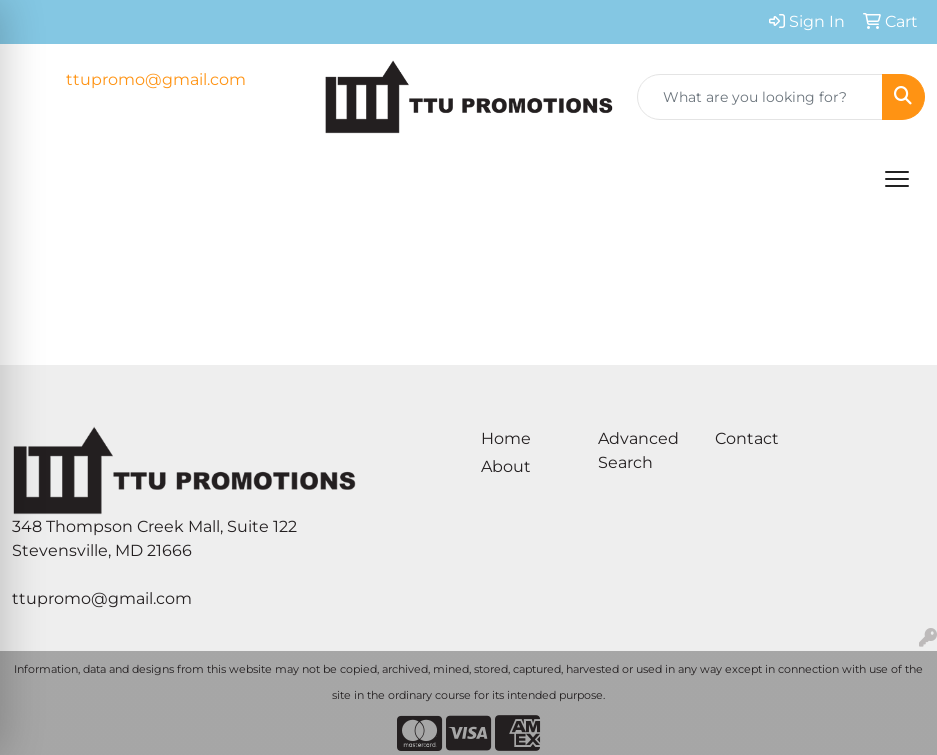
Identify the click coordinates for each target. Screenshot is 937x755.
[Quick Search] (760, 97)
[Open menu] (897, 179)
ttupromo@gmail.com (156, 79)
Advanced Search (638, 450)
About (506, 466)
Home (506, 438)
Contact (747, 438)
